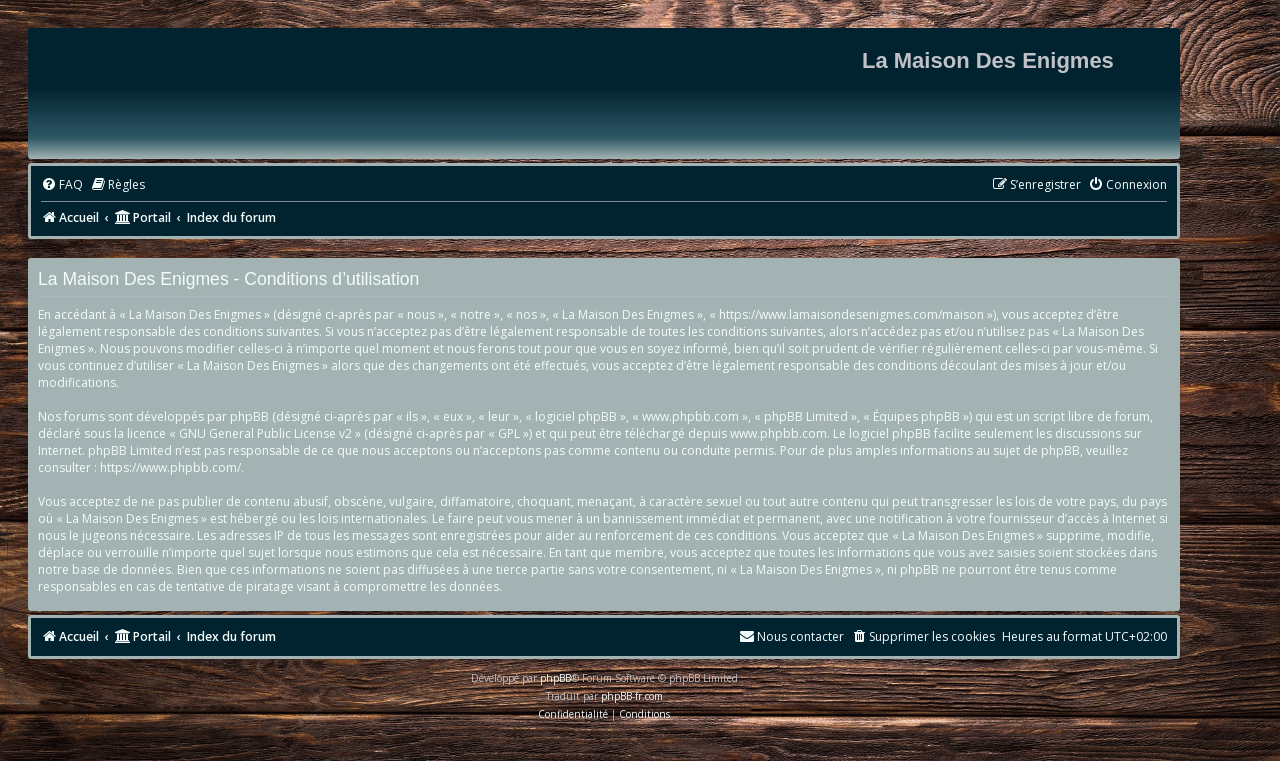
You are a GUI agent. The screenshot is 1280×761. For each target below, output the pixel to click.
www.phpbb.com (778, 433)
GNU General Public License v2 (265, 433)
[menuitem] (62, 185)
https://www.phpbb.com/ (170, 467)
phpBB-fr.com (632, 696)
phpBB (555, 678)
